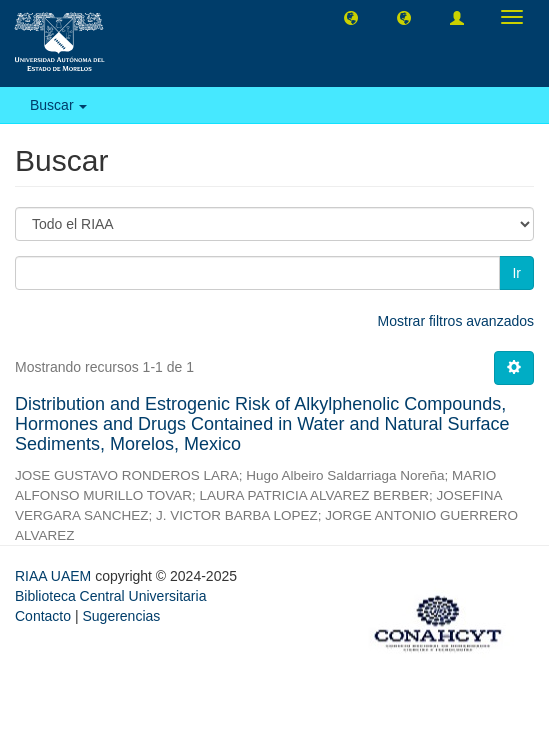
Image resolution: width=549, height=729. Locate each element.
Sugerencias (121, 616)
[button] (351, 17)
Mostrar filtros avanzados (456, 321)
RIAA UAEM (55, 576)
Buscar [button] (58, 105)
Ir (516, 273)
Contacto (43, 616)
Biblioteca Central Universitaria (110, 596)
